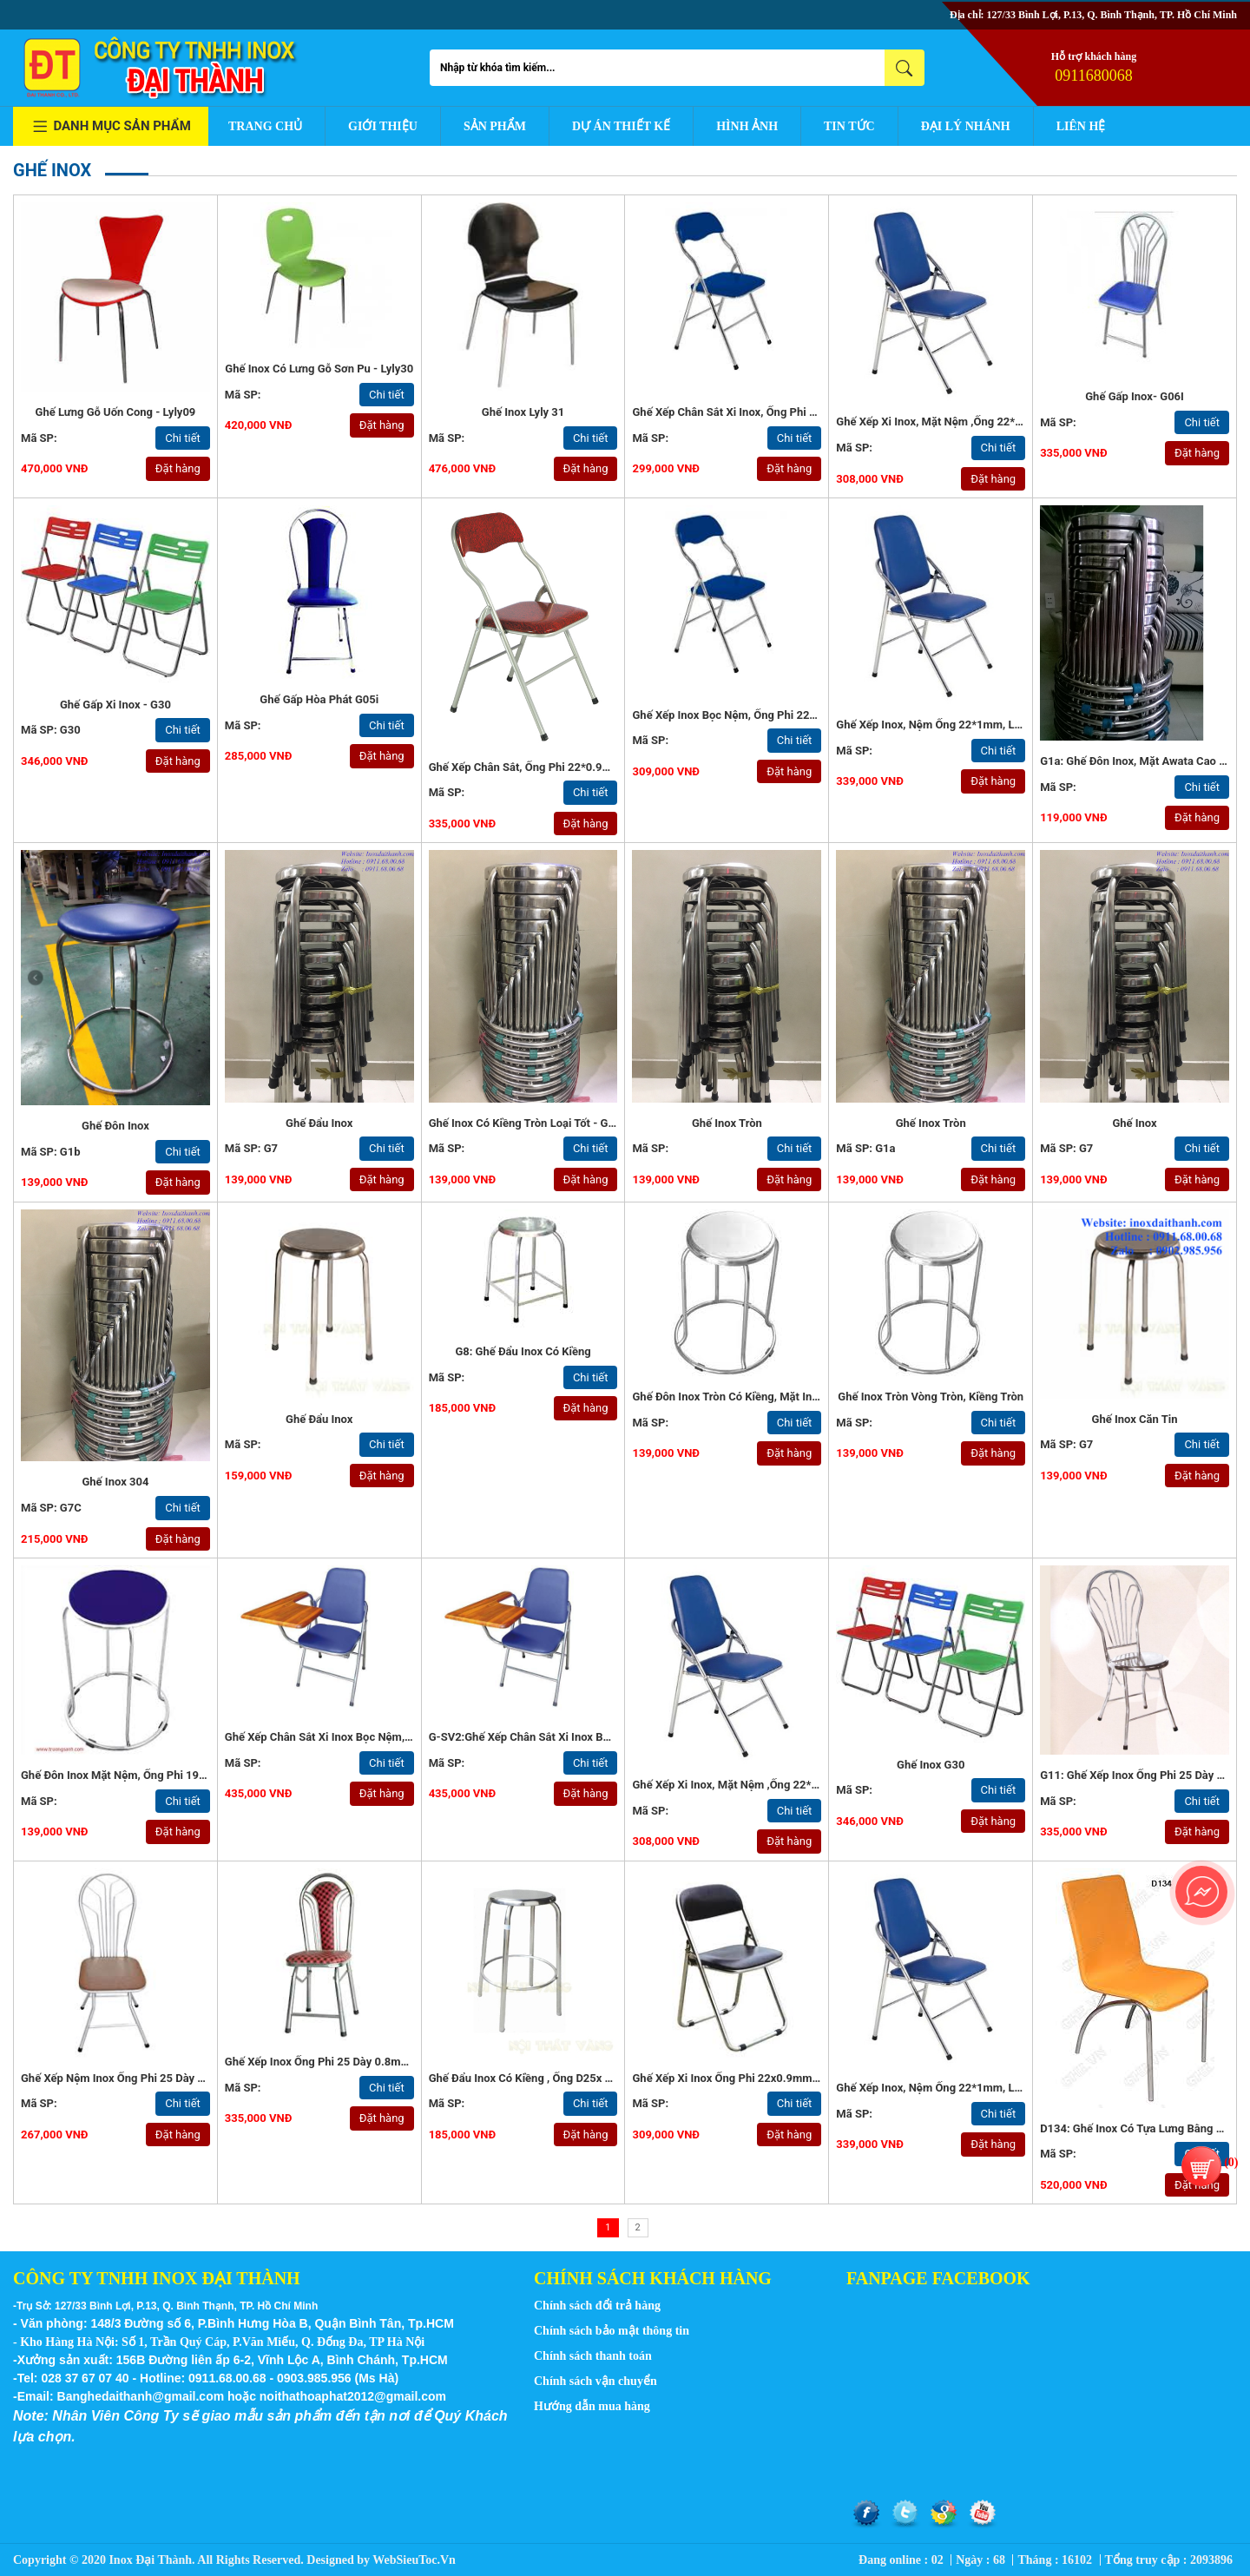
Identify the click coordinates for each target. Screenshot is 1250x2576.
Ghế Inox (1134, 1123)
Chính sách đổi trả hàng (597, 2305)
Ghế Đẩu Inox (319, 1123)
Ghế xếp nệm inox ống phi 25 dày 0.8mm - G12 (142, 2078)
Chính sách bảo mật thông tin (611, 2330)
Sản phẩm (495, 126)
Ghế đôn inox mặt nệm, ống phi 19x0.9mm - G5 (143, 1775)
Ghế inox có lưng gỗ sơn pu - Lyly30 (319, 368)
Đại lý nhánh (965, 126)
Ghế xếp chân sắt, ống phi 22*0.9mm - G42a (544, 767)
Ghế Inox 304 (115, 1481)
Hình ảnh (747, 126)
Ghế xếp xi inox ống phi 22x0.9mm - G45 (737, 2078)
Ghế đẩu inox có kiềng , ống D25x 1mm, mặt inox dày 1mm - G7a (595, 2078)
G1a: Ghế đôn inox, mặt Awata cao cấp (1139, 761)
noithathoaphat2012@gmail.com (353, 2396)
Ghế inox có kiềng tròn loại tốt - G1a (525, 1123)
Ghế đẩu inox (319, 1419)
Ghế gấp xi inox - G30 (115, 704)
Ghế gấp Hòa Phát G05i (319, 699)
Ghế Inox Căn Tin (1135, 1419)
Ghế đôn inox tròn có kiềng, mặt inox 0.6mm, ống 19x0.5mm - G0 (801, 1396)
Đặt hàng (178, 468)
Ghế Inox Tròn (931, 1123)
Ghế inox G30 (930, 1764)
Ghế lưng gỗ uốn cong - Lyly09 (116, 411)
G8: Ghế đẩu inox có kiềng (522, 1351)
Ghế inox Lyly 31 (523, 411)
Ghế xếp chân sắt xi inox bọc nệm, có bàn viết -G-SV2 (366, 1736)
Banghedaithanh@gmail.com (141, 2396)
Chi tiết (183, 438)
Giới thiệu (383, 126)
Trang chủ (265, 126)
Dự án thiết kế (621, 126)
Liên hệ (1081, 126)
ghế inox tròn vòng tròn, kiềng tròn (930, 1396)
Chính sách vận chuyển (595, 2381)
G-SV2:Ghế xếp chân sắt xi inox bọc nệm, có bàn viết (568, 1736)
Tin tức (849, 126)
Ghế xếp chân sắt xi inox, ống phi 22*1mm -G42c (759, 411)
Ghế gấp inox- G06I (1134, 396)
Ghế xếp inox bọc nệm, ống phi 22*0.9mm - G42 (756, 714)
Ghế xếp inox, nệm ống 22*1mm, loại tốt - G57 (957, 724)
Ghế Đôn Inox (115, 1125)
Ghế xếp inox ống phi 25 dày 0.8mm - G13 (333, 2061)
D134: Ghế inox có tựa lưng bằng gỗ (1135, 2128)
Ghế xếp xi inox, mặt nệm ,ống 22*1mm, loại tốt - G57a (979, 421)
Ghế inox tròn (727, 1123)
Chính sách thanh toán (593, 2355)
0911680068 (1093, 75)
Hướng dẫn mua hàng (592, 2406)
